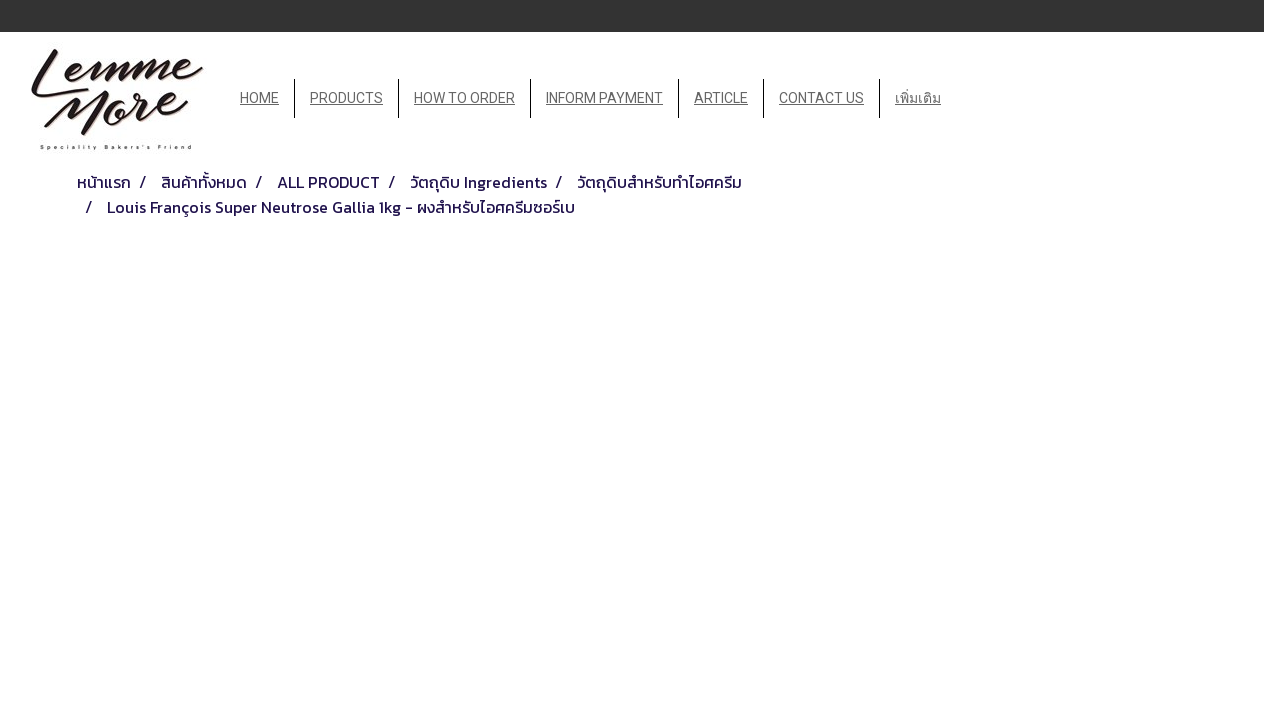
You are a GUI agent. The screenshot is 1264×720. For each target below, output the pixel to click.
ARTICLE (721, 98)
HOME (259, 98)
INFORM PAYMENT (604, 98)
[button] (974, 99)
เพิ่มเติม (918, 98)
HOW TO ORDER (464, 98)
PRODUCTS (346, 98)
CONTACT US (821, 98)
